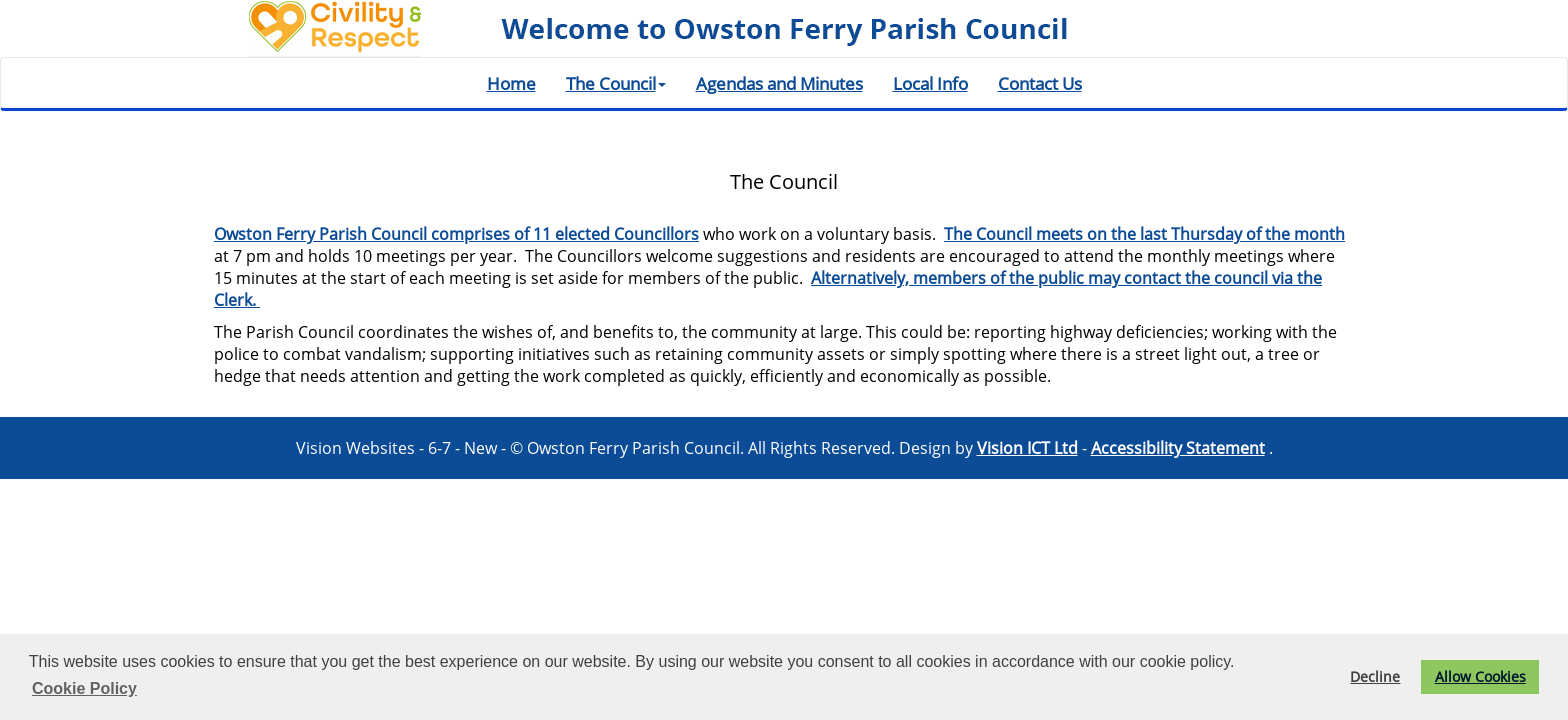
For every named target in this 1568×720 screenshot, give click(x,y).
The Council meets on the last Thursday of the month (1144, 234)
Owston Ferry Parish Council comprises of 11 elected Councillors (456, 234)
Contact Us (1040, 83)
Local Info (930, 83)
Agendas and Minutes (779, 83)
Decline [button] (1375, 676)
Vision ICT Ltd (1027, 448)
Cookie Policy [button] (84, 688)
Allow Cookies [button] (1480, 676)
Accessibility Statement (1178, 448)
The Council (616, 83)
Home (511, 83)
